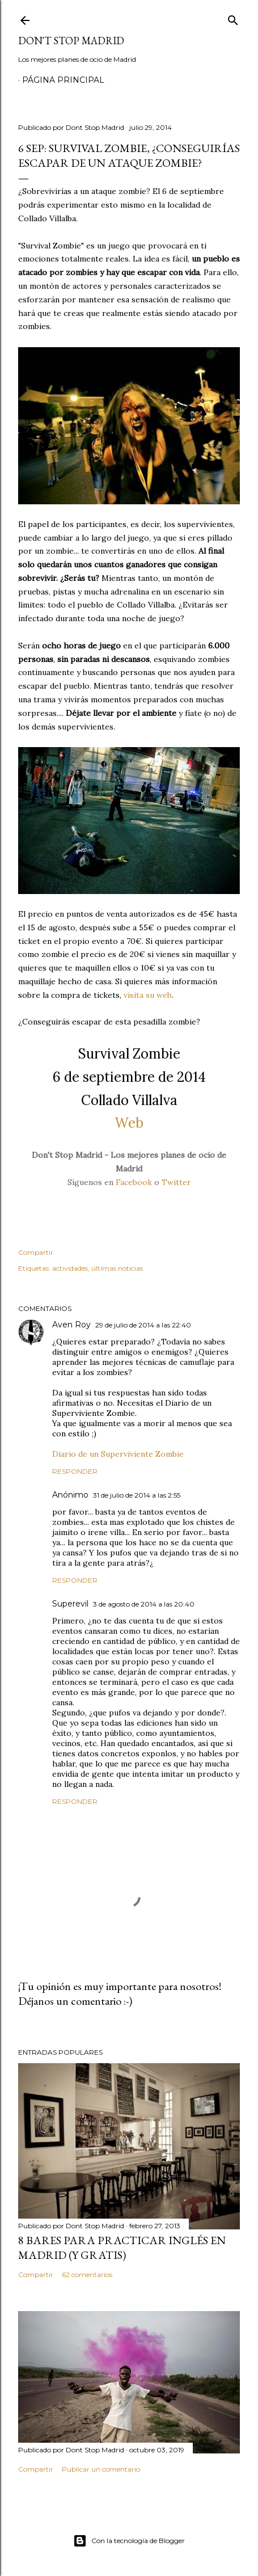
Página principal (63, 80)
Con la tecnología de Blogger (129, 2541)
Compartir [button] (35, 1252)
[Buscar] (233, 18)
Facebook (134, 1182)
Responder (75, 1471)
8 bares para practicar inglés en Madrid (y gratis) (122, 2247)
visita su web (148, 995)
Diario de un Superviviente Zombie (118, 1454)
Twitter (176, 1182)
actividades (70, 1268)
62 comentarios (87, 2274)
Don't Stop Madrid (71, 40)
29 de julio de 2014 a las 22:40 (143, 1325)
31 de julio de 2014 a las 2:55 (136, 1495)
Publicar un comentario (101, 2469)
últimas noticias (117, 1268)
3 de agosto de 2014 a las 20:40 (143, 1604)
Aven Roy (71, 1324)
